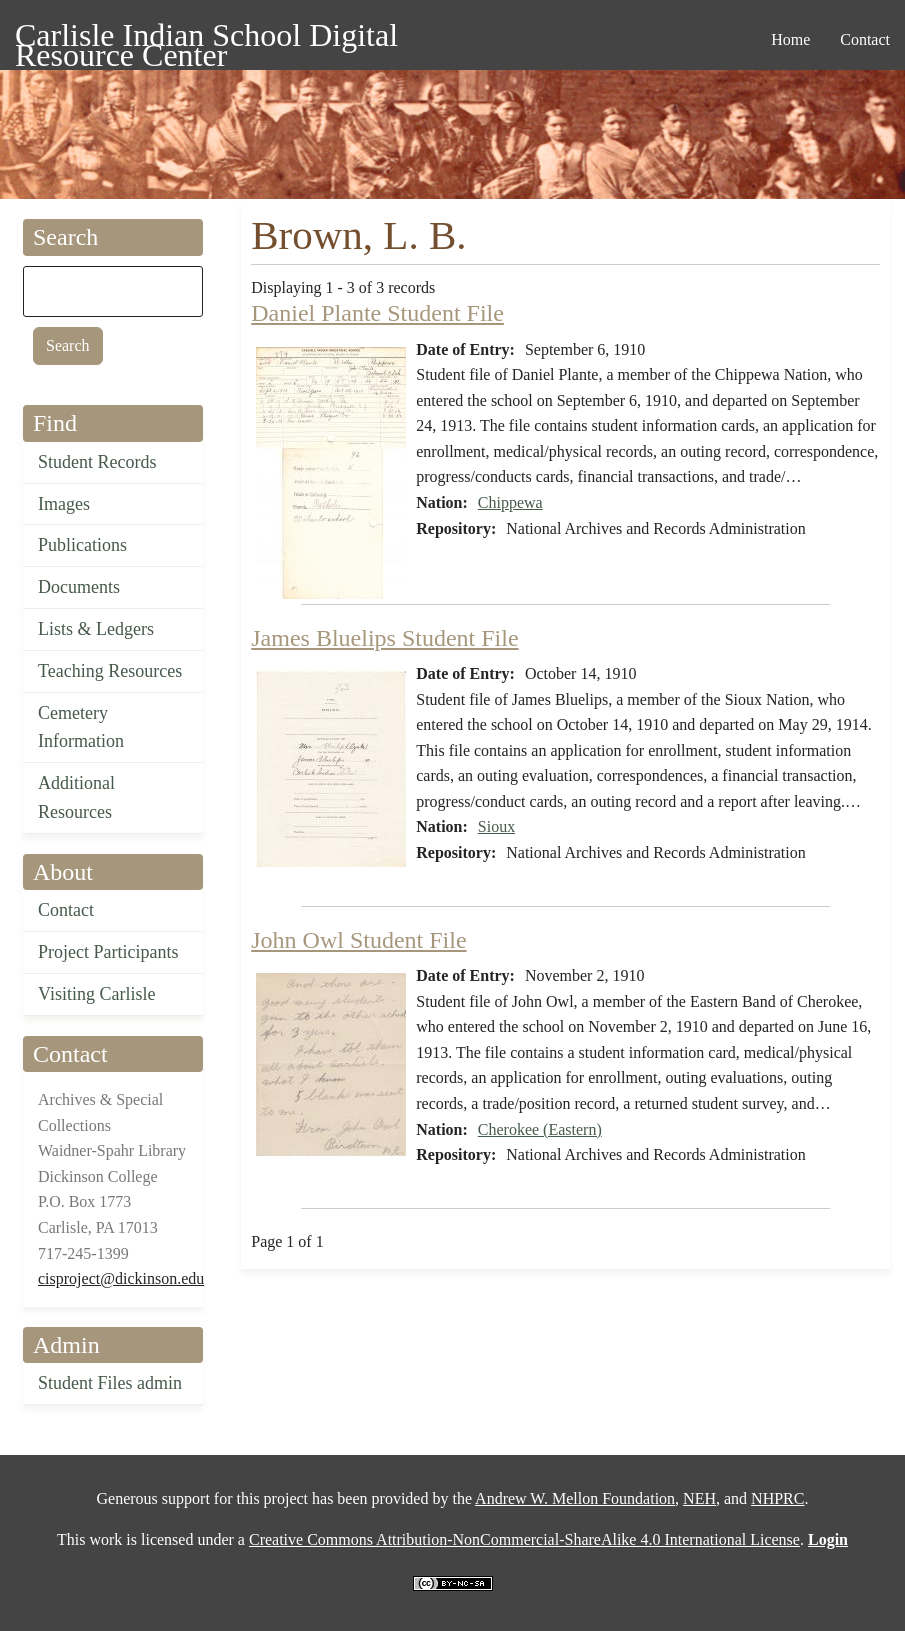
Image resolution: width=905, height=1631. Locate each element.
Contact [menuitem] (865, 39)
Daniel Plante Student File (377, 313)
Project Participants (108, 952)
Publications (82, 545)
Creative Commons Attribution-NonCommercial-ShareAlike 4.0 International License (524, 1539)
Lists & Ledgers (96, 629)
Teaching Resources (110, 671)
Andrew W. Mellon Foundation (575, 1498)
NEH (699, 1498)
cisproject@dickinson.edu (121, 1278)
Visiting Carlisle (96, 994)
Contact (66, 910)
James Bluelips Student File (384, 638)
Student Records (97, 462)
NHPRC (777, 1498)
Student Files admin (110, 1383)
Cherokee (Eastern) (540, 1129)
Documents (79, 587)
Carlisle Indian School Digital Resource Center (206, 38)
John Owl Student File (358, 940)
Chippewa (510, 502)
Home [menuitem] (790, 39)
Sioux (496, 826)
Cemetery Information (81, 727)
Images (64, 504)
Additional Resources (76, 797)
